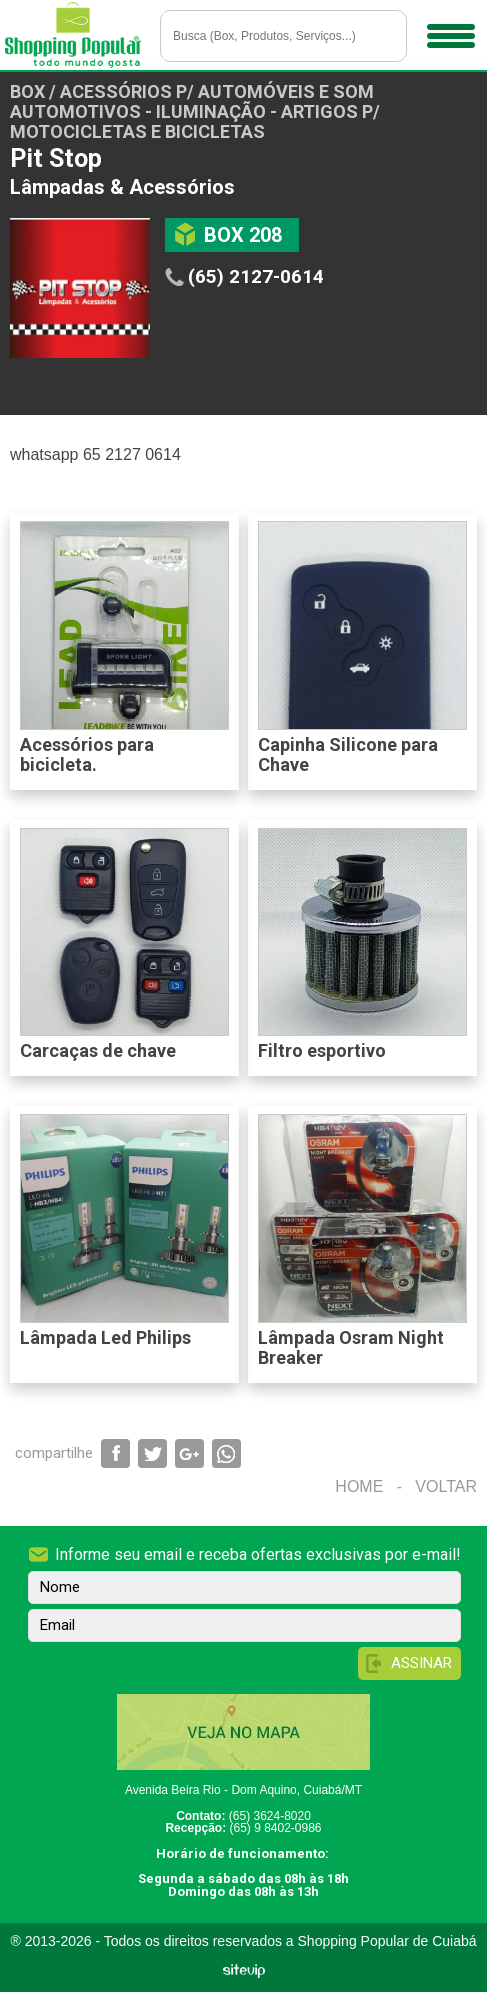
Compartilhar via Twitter (152, 1453)
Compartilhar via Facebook (115, 1453)
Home (359, 1486)
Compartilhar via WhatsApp (226, 1453)
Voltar (446, 1486)
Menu (448, 29)
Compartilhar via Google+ (189, 1453)
